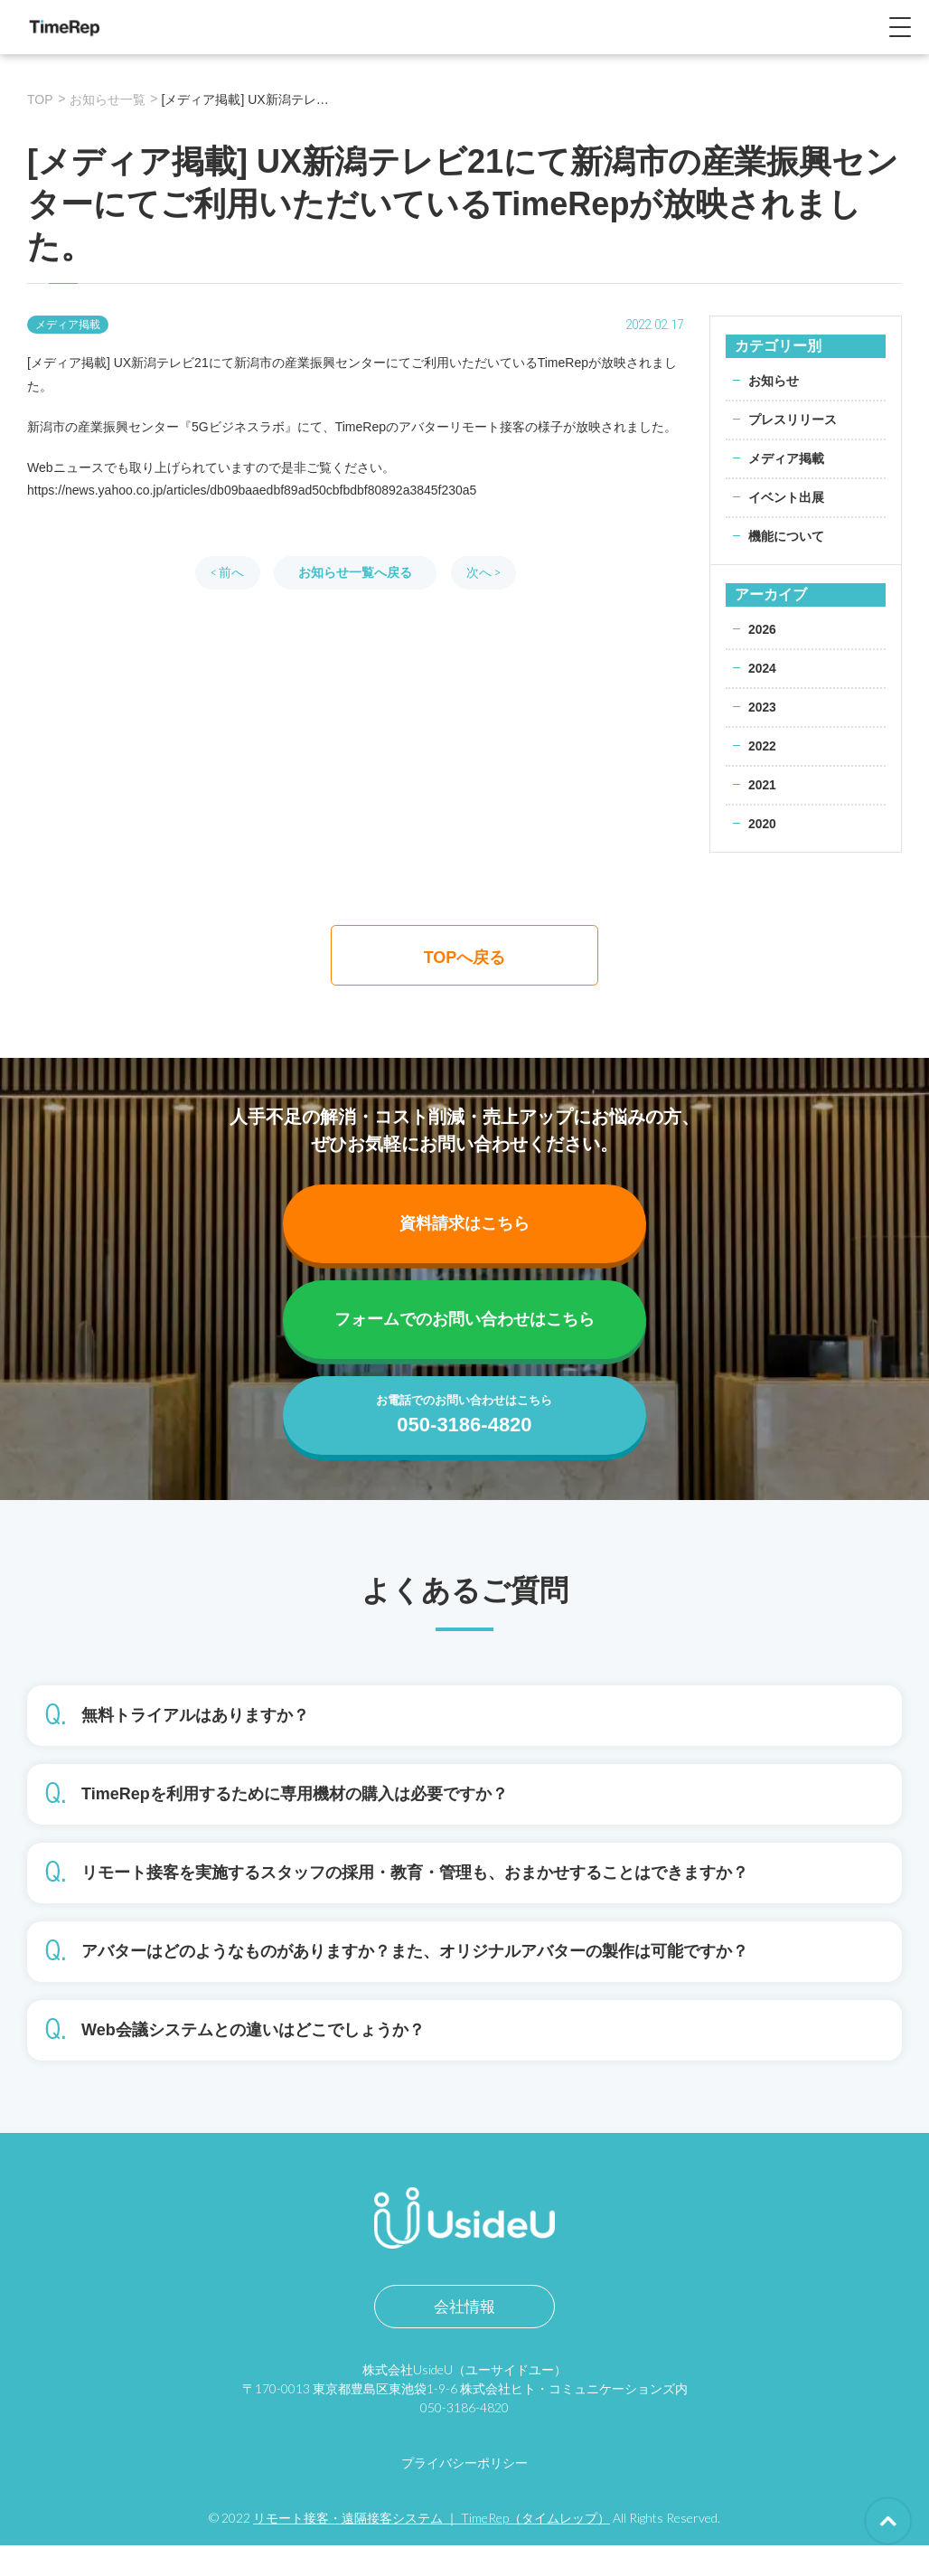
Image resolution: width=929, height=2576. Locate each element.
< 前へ (227, 572)
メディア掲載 (786, 458)
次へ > (483, 572)
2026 (762, 629)
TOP (40, 99)
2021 (762, 785)
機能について (786, 536)
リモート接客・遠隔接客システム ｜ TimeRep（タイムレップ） (431, 2548)
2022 (762, 746)
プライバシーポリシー (464, 2493)
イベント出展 (786, 497)
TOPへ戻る (465, 957)
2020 (762, 823)
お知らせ (773, 380)
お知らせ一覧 (107, 99)
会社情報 (464, 2337)
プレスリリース (792, 419)
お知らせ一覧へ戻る (355, 572)
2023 (762, 707)
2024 (762, 668)
